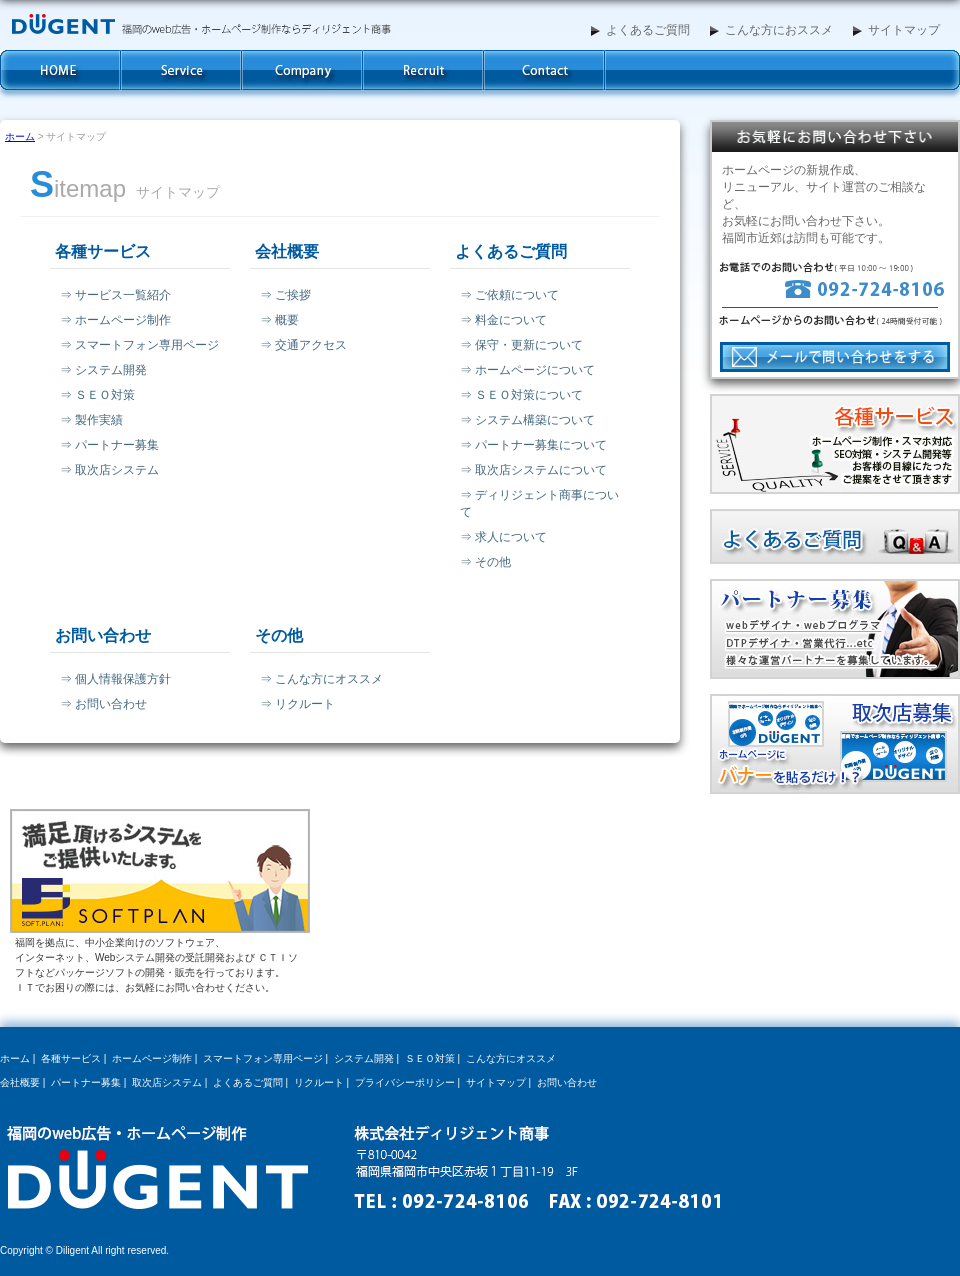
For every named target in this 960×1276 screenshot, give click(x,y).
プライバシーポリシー (405, 1082)
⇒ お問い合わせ (103, 704)
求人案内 (423, 70)
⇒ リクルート (297, 704)
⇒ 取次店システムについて (533, 470)
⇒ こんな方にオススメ (321, 679)
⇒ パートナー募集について (533, 445)
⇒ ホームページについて (527, 370)
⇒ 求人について (503, 537)
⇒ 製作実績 (91, 420)
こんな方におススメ (771, 30)
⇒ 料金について (503, 320)
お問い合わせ (544, 70)
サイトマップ (896, 30)
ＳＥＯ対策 (430, 1058)
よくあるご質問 (640, 30)
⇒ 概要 (279, 320)
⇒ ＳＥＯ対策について (521, 395)
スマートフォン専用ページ (263, 1058)
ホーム (60, 70)
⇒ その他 (485, 562)
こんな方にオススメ (511, 1058)
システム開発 (364, 1058)
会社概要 (302, 70)
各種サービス (181, 70)
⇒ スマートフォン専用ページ (139, 345)
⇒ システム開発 (103, 370)
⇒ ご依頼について (509, 295)
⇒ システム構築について (527, 420)
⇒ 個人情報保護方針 (115, 679)
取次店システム (167, 1082)
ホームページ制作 (152, 1058)
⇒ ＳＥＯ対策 (97, 395)
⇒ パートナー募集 (109, 445)
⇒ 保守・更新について (521, 345)
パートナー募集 (86, 1082)
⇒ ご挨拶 (285, 295)
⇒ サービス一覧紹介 (115, 295)
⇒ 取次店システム (109, 470)
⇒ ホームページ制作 (115, 320)
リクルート (319, 1082)
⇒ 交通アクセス (303, 345)
